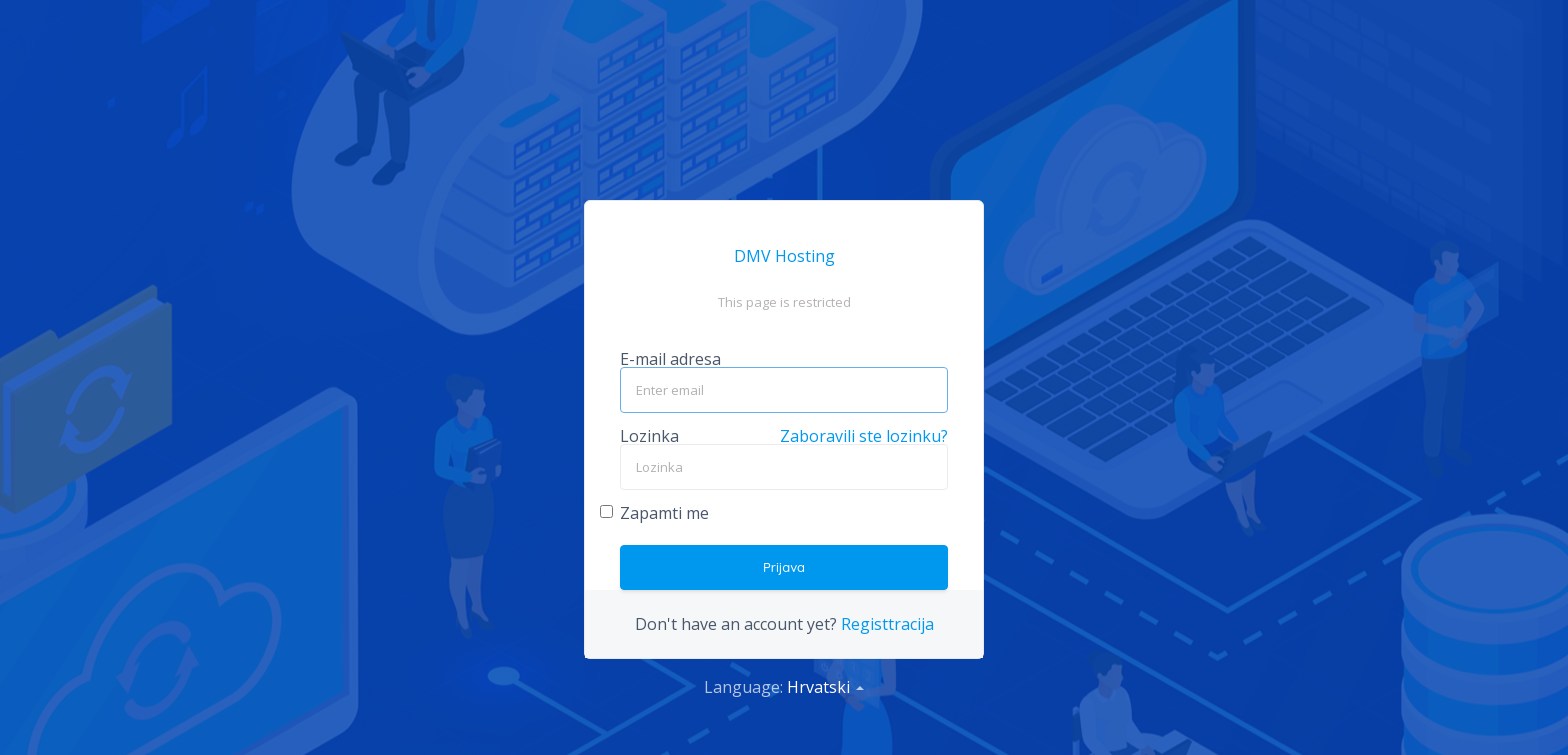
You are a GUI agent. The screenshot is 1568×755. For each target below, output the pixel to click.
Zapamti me (664, 514)
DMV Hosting (784, 256)
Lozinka (649, 436)
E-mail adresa (670, 359)
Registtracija (887, 624)
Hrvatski (825, 687)
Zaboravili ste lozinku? (864, 436)
